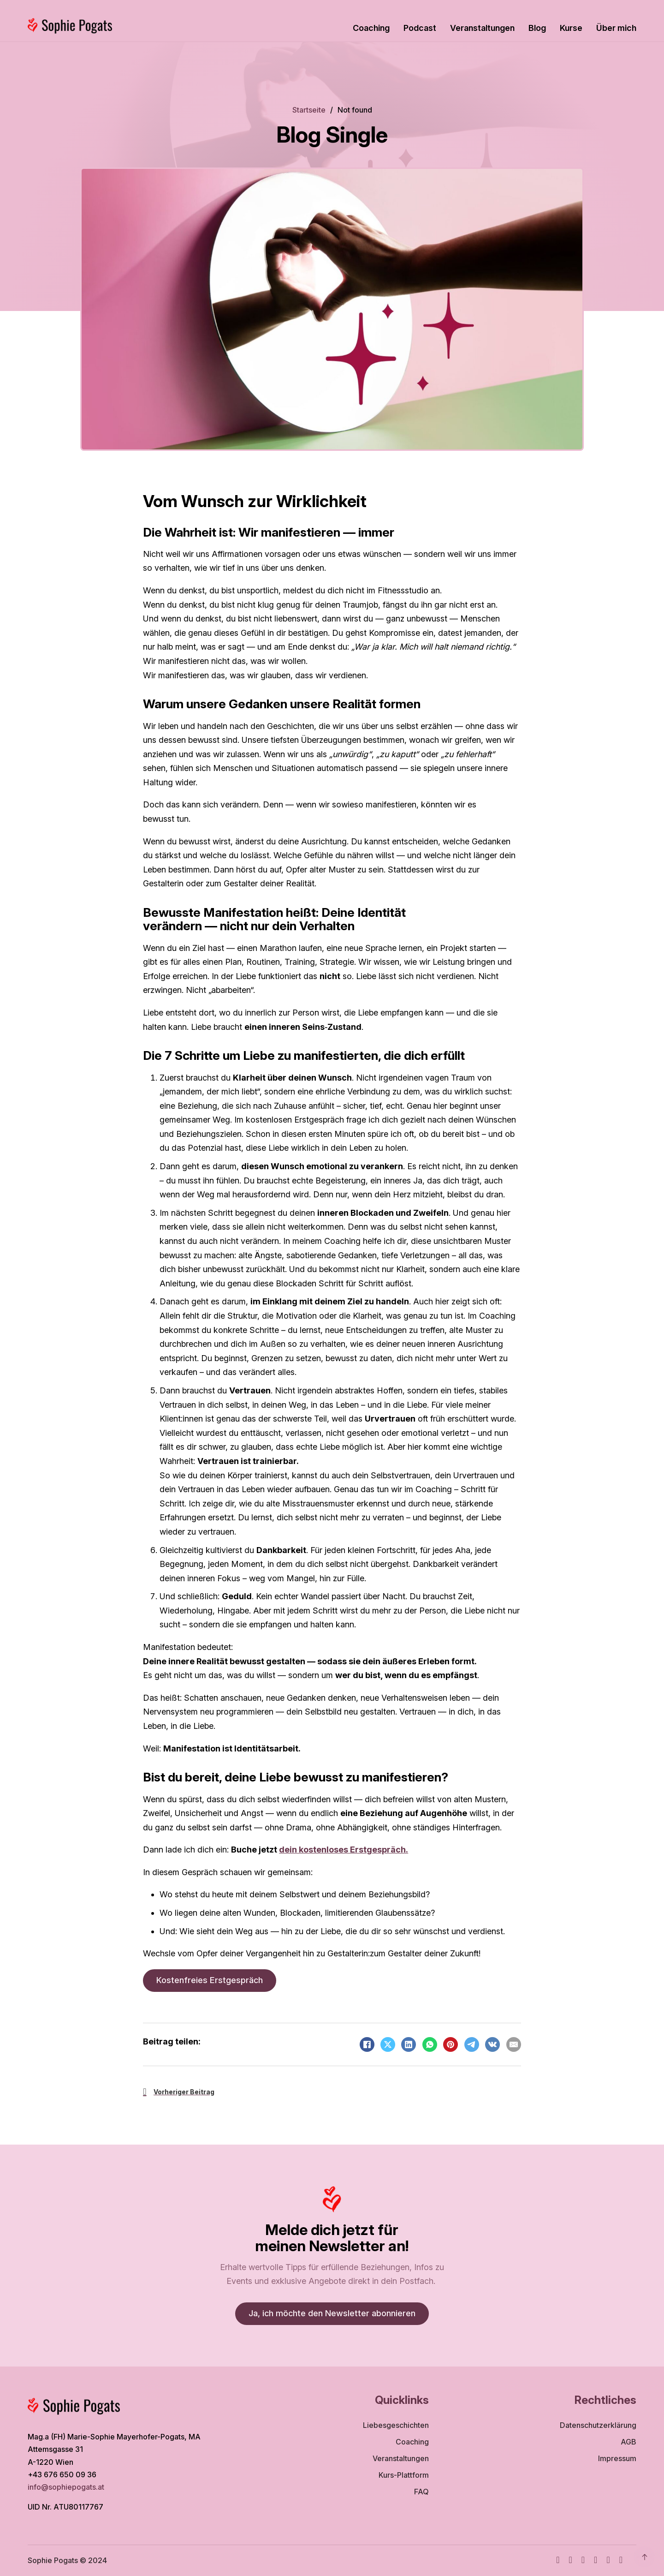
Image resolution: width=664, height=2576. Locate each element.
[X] (387, 2044)
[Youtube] (583, 2560)
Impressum (617, 2458)
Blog (537, 28)
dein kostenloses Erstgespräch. (343, 1849)
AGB (628, 2441)
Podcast (419, 28)
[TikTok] (595, 2560)
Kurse (571, 28)
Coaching (371, 28)
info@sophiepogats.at (67, 2487)
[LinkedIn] (408, 2044)
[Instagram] (570, 2560)
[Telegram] (471, 2044)
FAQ (421, 2491)
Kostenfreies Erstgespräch (209, 1980)
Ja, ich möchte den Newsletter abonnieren (332, 2313)
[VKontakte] (492, 2044)
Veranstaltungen (482, 28)
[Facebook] (367, 2044)
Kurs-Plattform (404, 2475)
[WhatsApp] (429, 2044)
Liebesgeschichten (396, 2425)
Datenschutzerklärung (598, 2425)
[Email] (513, 2044)
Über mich (616, 28)
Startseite (309, 109)
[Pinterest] (450, 2044)
